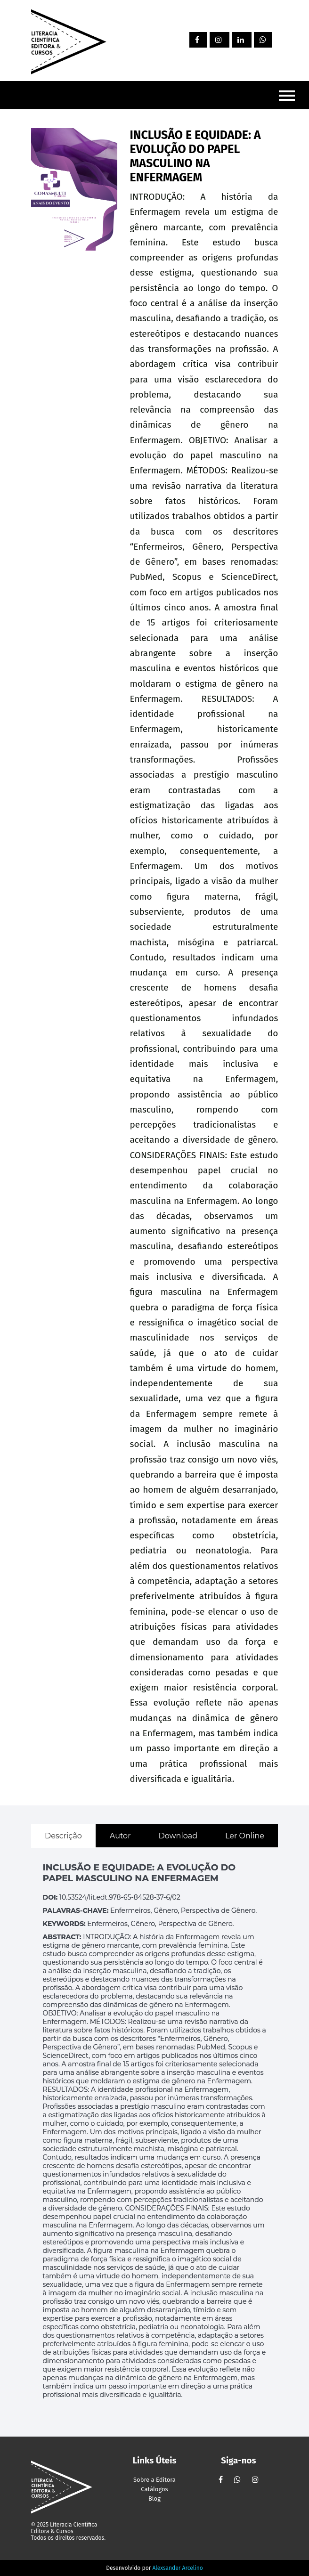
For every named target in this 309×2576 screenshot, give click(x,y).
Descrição (63, 1835)
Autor (120, 1835)
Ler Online (244, 1835)
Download (178, 1835)
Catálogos (154, 2489)
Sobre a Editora (154, 2479)
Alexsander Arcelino (177, 2568)
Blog (154, 2498)
